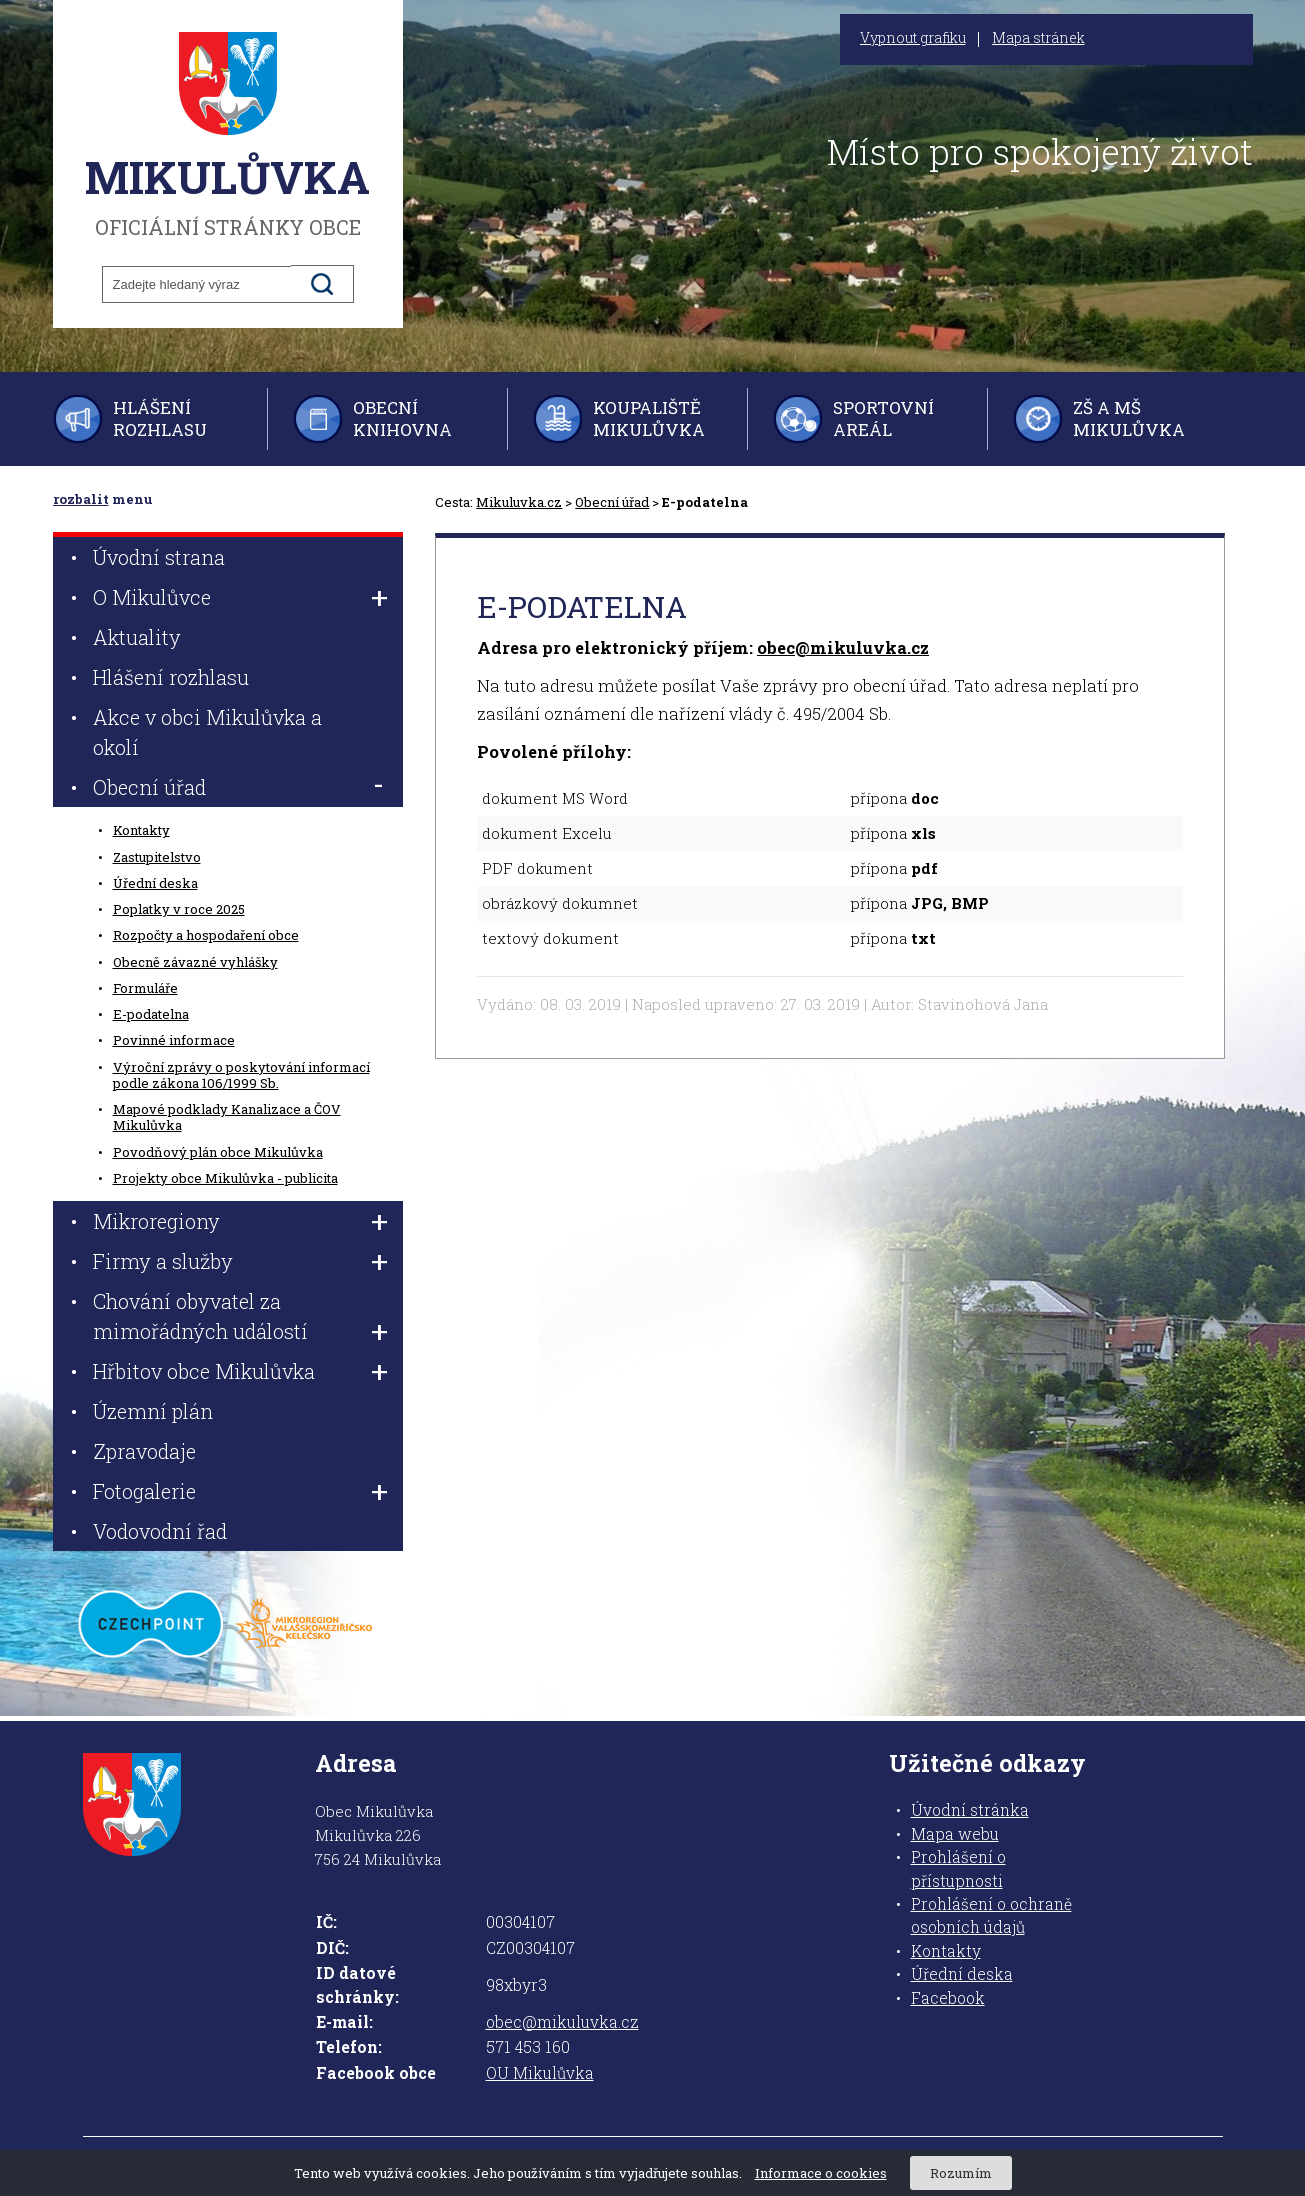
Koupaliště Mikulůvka (649, 418)
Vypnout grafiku (913, 38)
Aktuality (137, 637)
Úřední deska (155, 883)
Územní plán (153, 1411)
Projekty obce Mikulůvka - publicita (225, 1178)
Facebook (948, 1998)
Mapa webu (955, 1834)
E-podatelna (151, 1014)
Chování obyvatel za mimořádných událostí (200, 1316)
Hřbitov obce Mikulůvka (204, 1371)
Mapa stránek (1038, 38)
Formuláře (145, 988)
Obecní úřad (612, 502)
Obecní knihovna (402, 418)
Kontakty (141, 830)
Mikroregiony (156, 1221)
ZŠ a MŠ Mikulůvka (1129, 418)
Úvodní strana (159, 557)
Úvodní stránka (970, 1810)
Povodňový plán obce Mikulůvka (218, 1152)
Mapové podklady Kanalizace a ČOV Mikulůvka (227, 1117)
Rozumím (961, 2173)
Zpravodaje (144, 1451)
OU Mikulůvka (540, 2073)
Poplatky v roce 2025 (179, 909)
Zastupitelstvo (157, 857)
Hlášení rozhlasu (160, 418)
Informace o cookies (821, 2173)
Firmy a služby (163, 1261)
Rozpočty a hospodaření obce (206, 935)
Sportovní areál (883, 418)
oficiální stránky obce (228, 135)
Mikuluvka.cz (519, 502)
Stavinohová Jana (983, 1004)
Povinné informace (174, 1040)
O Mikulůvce (152, 597)
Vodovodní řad (160, 1531)
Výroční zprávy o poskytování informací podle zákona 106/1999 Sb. (241, 1075)
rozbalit (81, 499)
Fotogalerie (144, 1491)
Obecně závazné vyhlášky (195, 962)
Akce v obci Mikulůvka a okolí (207, 732)
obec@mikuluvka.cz (843, 647)
